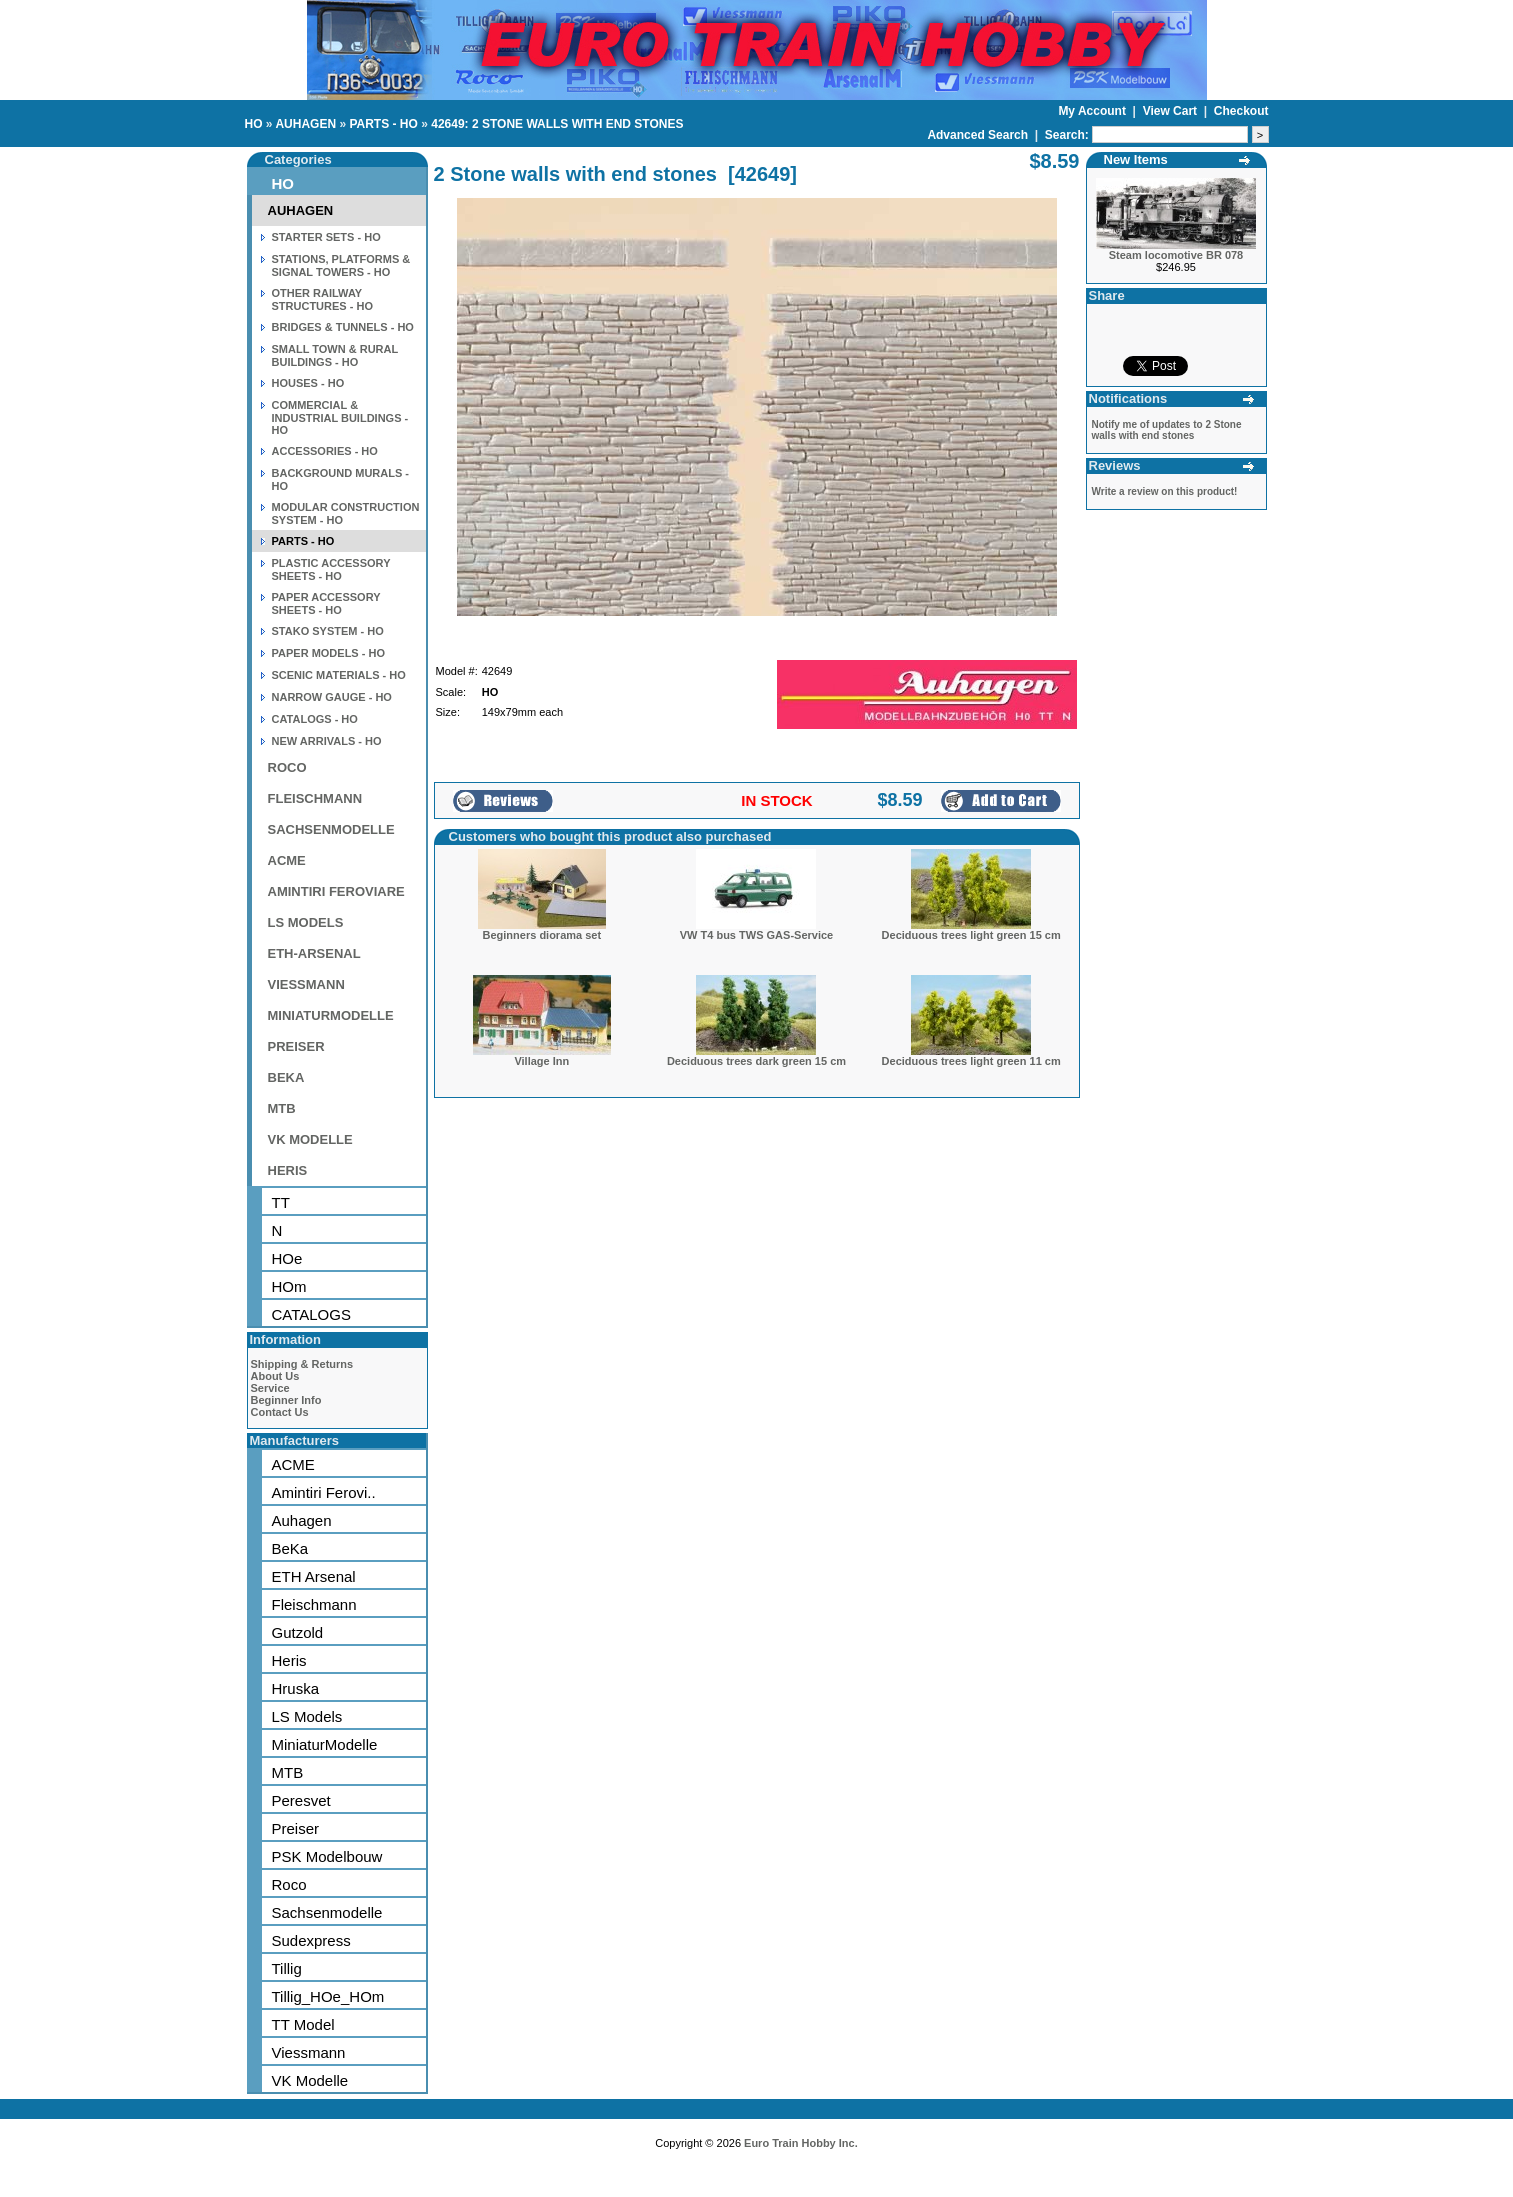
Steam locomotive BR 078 (1176, 255)
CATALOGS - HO (315, 719)
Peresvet (301, 1800)
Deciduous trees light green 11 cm (971, 1061)
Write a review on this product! (1165, 491)
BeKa (290, 1548)
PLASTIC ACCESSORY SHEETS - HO (331, 569)
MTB (282, 1108)
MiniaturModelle (325, 1744)
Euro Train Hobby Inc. (801, 2143)
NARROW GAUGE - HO (332, 697)
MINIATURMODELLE (331, 1015)
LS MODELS (306, 922)
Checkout (1241, 111)
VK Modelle (310, 2080)
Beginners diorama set (542, 935)
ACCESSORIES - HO (325, 451)
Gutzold (298, 1632)
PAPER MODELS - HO (328, 653)
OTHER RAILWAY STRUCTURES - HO (322, 299)
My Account (1093, 111)
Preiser (296, 1828)
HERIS (288, 1170)
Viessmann (309, 2052)
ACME (287, 860)
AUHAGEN (305, 124)
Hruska (296, 1688)
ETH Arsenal (314, 1576)
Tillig (287, 1968)
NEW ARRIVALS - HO (327, 741)
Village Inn (541, 1061)
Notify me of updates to (1167, 430)
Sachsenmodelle (327, 1912)
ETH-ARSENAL (314, 953)
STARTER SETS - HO (326, 237)
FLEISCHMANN (315, 798)
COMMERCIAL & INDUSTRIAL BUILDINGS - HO (340, 417)
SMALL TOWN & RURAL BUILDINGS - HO (335, 355)
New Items (1136, 159)
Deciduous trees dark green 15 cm (756, 1061)
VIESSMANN (306, 984)
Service (270, 1388)
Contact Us (280, 1412)
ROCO (287, 767)
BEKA (286, 1077)
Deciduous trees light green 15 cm (971, 935)
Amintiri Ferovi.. (324, 1492)
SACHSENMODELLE (331, 829)
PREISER (296, 1046)
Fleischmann (314, 1604)
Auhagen (302, 1520)
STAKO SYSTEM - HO (328, 631)
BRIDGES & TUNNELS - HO (343, 327)
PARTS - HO (383, 124)
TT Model (303, 2024)
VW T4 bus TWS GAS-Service (756, 935)
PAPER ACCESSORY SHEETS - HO (326, 603)
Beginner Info (286, 1400)
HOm (289, 1286)
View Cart (1172, 111)
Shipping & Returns (302, 1364)
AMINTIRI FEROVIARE (336, 891)
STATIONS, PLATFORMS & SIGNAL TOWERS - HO (341, 265)
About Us (275, 1376)
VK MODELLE (310, 1139)
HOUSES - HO (308, 383)
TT (281, 1202)
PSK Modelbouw (327, 1856)
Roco (289, 1884)
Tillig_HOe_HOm (328, 1996)
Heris (289, 1660)
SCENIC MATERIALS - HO (339, 675)
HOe (287, 1258)
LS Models (307, 1716)
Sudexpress (311, 1940)
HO (254, 124)
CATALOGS (311, 1314)
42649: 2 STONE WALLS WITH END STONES (557, 124)
